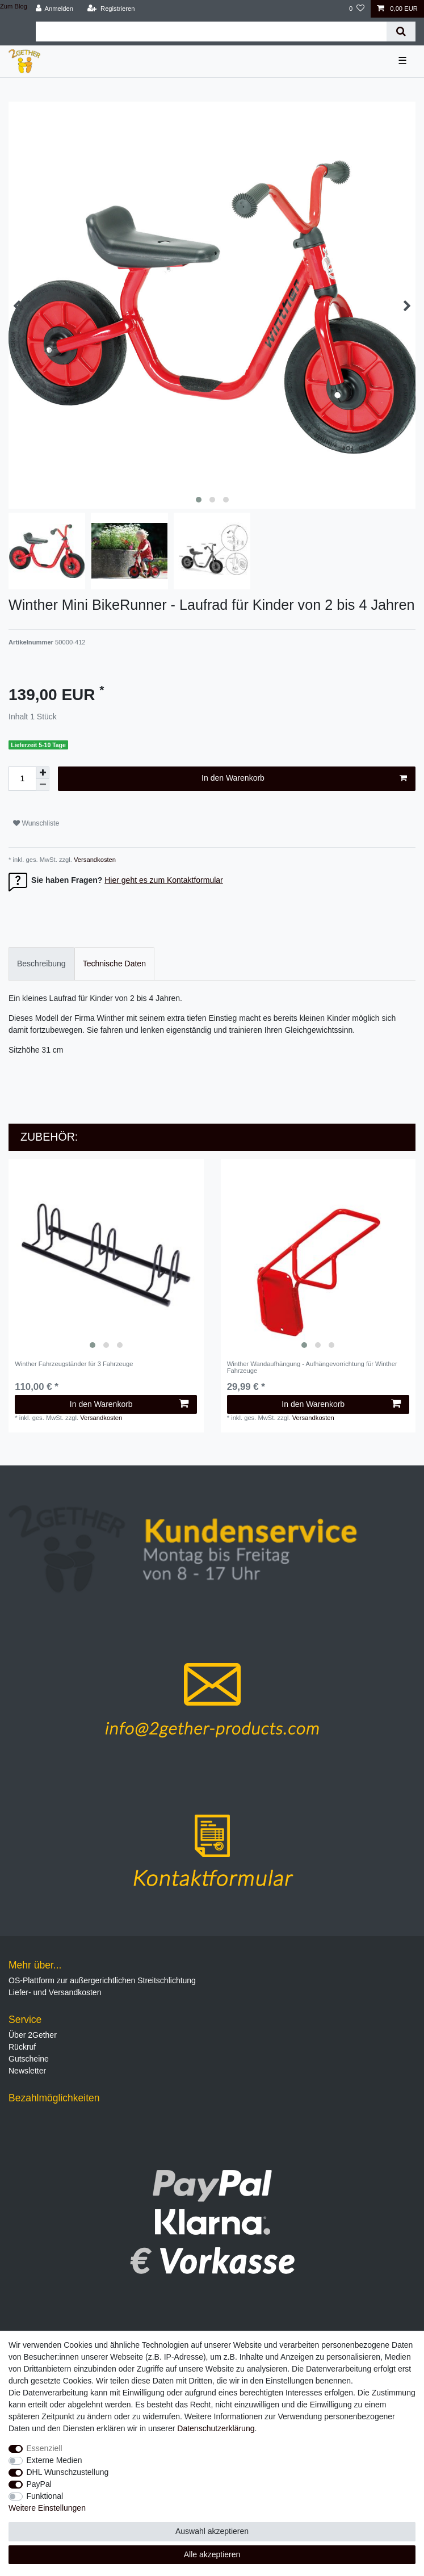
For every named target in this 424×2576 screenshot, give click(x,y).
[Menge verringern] (42, 785)
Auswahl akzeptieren (212, 2531)
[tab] (41, 964)
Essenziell (44, 2448)
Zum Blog (13, 6)
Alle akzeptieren (212, 2554)
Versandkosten (94, 859)
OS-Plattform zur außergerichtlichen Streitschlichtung (102, 1980)
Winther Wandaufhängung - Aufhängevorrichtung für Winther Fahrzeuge (312, 1367)
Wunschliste (36, 823)
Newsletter (27, 2070)
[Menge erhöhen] (42, 772)
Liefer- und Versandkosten (55, 1992)
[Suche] (401, 31)
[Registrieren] (111, 9)
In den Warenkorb (304, 778)
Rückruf (22, 2046)
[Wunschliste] (357, 9)
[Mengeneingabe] (22, 778)
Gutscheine (29, 2058)
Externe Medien (54, 2460)
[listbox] (106, 1256)
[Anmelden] (54, 9)
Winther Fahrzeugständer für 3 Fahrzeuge (74, 1363)
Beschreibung (41, 963)
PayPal (39, 2484)
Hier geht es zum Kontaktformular (163, 880)
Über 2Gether (33, 2034)
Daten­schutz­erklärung (215, 2428)
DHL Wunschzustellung (68, 2472)
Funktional (45, 2495)
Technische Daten (114, 963)
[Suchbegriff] (211, 31)
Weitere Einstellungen (47, 2507)
